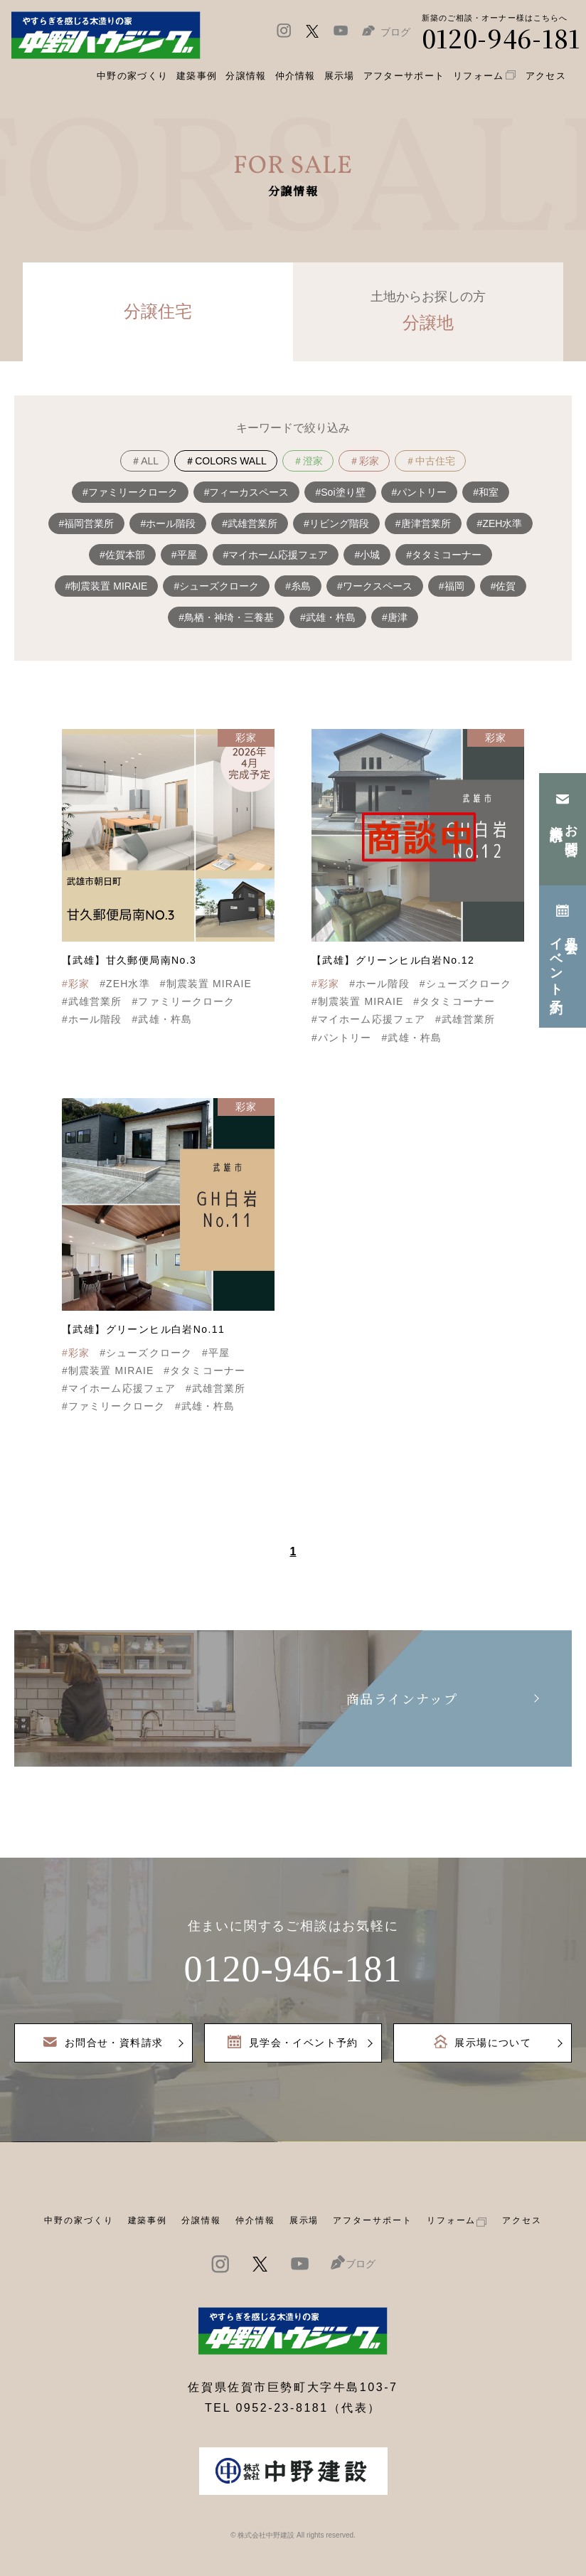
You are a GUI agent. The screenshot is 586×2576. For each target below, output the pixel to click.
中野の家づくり (78, 2220)
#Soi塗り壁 (340, 492)
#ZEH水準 (500, 523)
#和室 (486, 492)
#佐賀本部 (122, 554)
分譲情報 (201, 2220)
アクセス (522, 2220)
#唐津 (394, 617)
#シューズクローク (216, 586)
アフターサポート (372, 2220)
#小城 (367, 554)
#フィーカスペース (246, 492)
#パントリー (419, 492)
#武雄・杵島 (328, 617)
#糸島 (298, 586)
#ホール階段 (168, 523)
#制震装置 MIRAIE (106, 586)
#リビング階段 (336, 523)
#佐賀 (503, 586)
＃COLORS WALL (226, 461)
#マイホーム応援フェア (276, 554)
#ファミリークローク (130, 492)
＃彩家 (364, 461)
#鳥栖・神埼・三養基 (226, 617)
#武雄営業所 (249, 523)
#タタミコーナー (443, 554)
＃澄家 (308, 461)
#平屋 (184, 554)
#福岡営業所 (86, 523)
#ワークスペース (374, 586)
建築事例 (196, 75)
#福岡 (451, 586)
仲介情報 (255, 2220)
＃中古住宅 (430, 461)
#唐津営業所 (423, 523)
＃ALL (145, 461)
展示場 (304, 2220)
